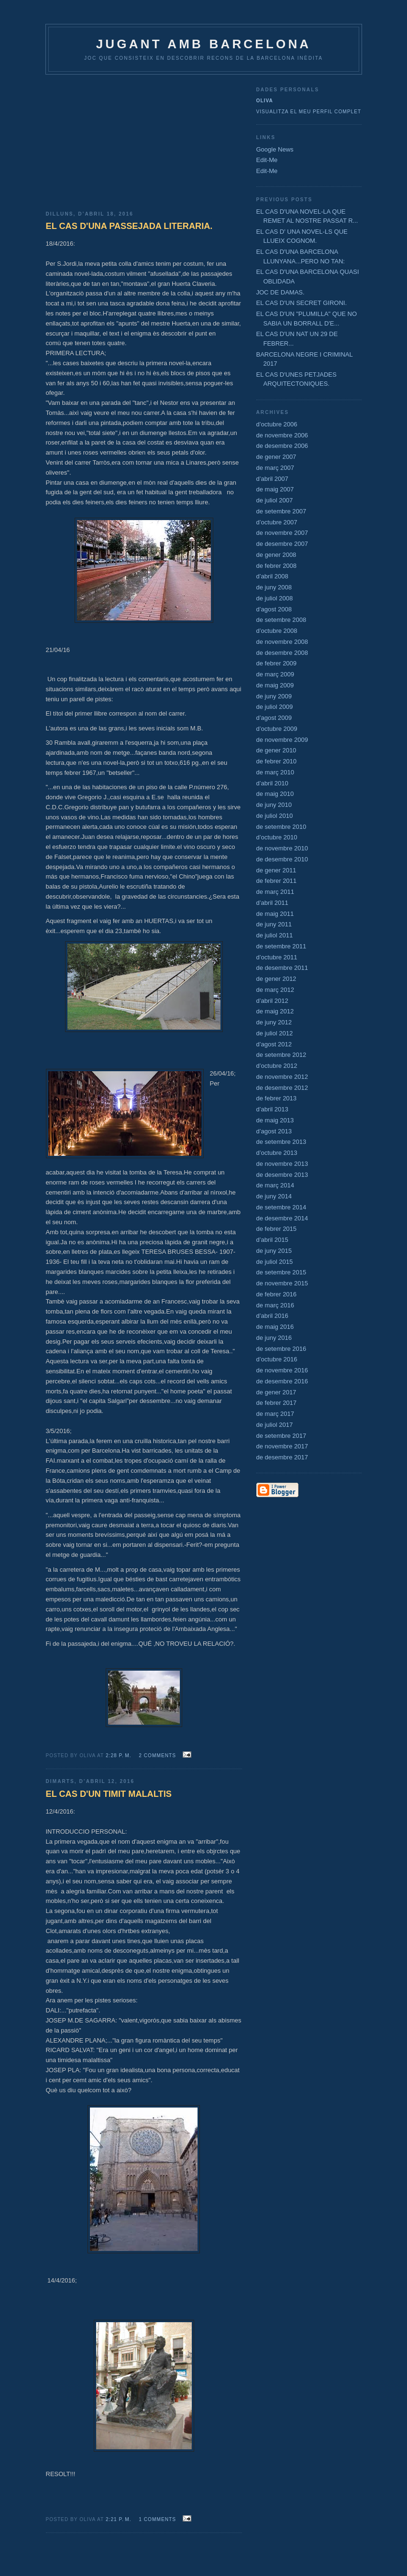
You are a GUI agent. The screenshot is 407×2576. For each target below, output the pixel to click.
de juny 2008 (274, 587)
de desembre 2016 (282, 1381)
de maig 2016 (275, 1326)
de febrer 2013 (276, 1098)
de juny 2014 (274, 1196)
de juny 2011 (274, 924)
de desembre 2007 (282, 543)
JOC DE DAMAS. (280, 292)
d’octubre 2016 (276, 1359)
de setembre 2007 (281, 511)
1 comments (157, 2519)
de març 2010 (275, 772)
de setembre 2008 (281, 619)
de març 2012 (275, 989)
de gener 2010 (276, 750)
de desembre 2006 (282, 445)
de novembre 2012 (282, 1076)
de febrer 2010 (276, 761)
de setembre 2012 (281, 1054)
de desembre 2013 (282, 1174)
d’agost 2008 (274, 609)
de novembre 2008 (282, 641)
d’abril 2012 (272, 1000)
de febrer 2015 (276, 1228)
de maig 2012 (275, 1011)
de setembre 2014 (281, 1207)
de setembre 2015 (281, 1272)
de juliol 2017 (274, 1424)
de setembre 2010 (281, 826)
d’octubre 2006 (276, 424)
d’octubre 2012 (276, 1065)
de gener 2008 (276, 554)
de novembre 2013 (282, 1163)
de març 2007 (275, 467)
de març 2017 (275, 1413)
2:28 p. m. (119, 1755)
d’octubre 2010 (276, 837)
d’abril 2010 (272, 783)
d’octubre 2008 (276, 630)
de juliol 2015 (274, 1261)
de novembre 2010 (282, 848)
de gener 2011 (276, 870)
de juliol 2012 (274, 1033)
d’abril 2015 (272, 1239)
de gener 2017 (276, 1392)
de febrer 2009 (276, 663)
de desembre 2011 (282, 967)
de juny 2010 (274, 804)
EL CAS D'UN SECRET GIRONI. (301, 302)
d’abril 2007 (272, 478)
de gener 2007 (276, 456)
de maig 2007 (275, 489)
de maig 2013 (275, 1120)
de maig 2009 (275, 685)
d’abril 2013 (272, 1109)
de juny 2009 (274, 696)
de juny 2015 (274, 1250)
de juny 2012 (274, 1022)
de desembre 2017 (282, 1457)
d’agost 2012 (274, 1044)
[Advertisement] (144, 139)
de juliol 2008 (274, 598)
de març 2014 (275, 1185)
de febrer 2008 (276, 565)
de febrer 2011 (276, 880)
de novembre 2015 (282, 1283)
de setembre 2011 (281, 946)
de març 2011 (275, 891)
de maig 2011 (275, 913)
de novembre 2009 (282, 739)
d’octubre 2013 (276, 1152)
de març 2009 (275, 674)
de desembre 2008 (282, 652)
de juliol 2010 (274, 815)
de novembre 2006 (282, 435)
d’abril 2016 (272, 1315)
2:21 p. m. (119, 2519)
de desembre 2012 (282, 1087)
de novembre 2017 (282, 1446)
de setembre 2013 (281, 1141)
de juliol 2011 (274, 935)
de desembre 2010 (282, 859)
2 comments (157, 1755)
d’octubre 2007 (276, 522)
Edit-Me (267, 159)
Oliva (264, 100)
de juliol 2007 (274, 500)
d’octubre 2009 (276, 728)
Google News (275, 149)
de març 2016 (275, 1305)
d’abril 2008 (272, 576)
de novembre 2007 (282, 532)
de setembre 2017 (281, 1435)
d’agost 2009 (274, 717)
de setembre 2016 (281, 1348)
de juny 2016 (274, 1337)
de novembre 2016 (282, 1370)
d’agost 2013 (274, 1131)
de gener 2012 (276, 978)
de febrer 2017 (276, 1402)
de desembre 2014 (282, 1218)
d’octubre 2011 (276, 957)
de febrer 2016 (276, 1294)
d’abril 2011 (272, 902)
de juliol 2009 (274, 706)
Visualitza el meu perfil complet (309, 111)
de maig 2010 (275, 793)
